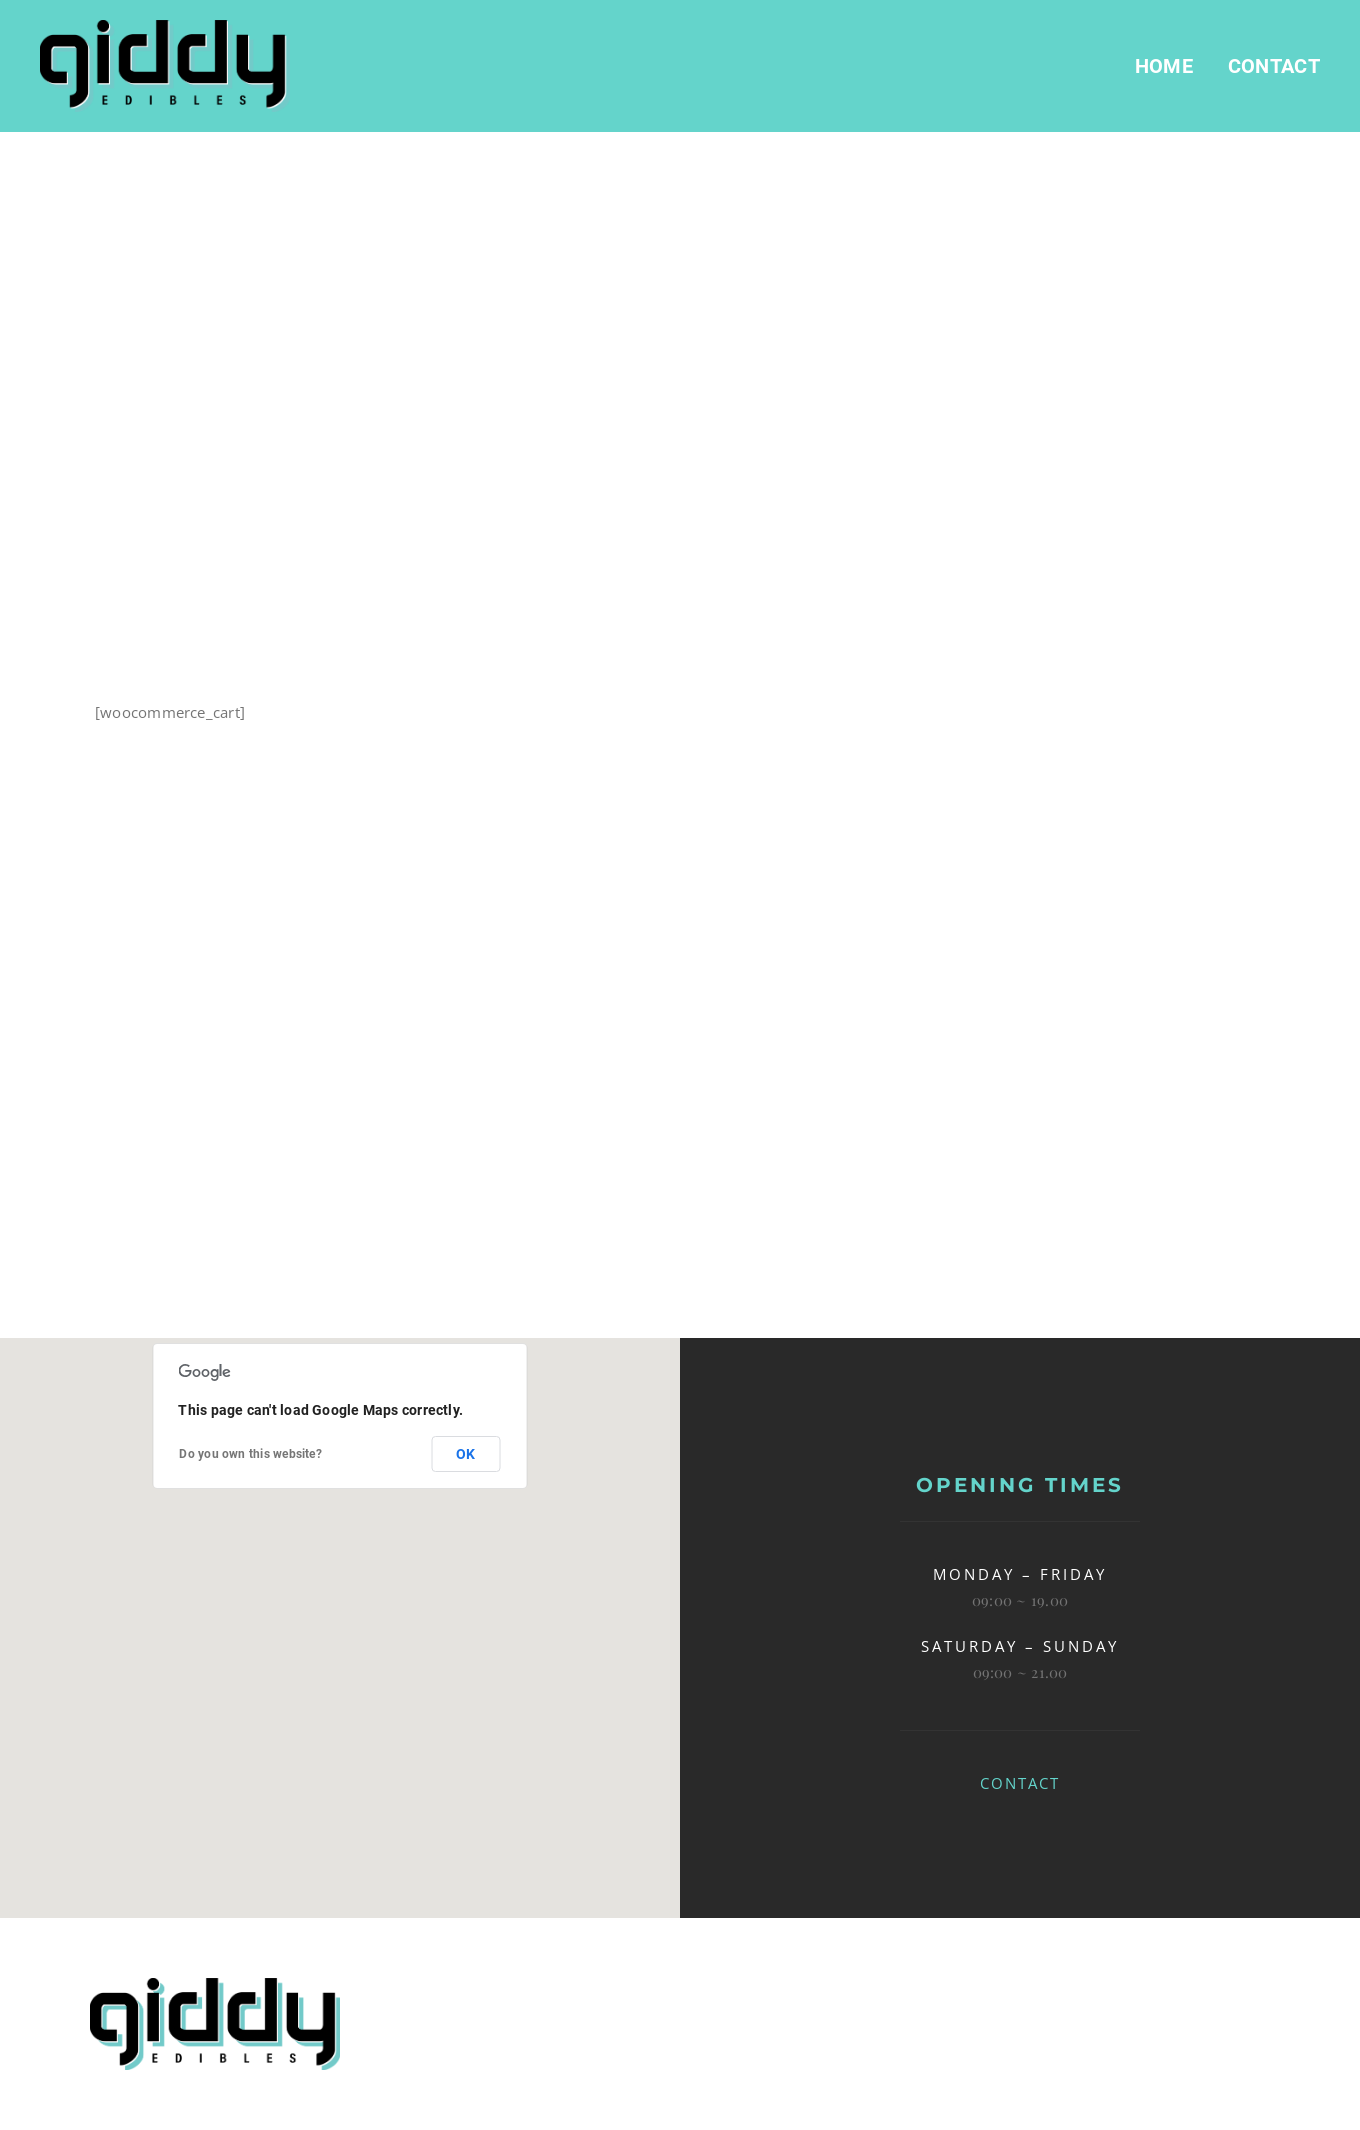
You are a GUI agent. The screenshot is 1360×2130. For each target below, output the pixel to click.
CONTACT (1020, 1783)
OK (465, 1454)
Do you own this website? (250, 1454)
